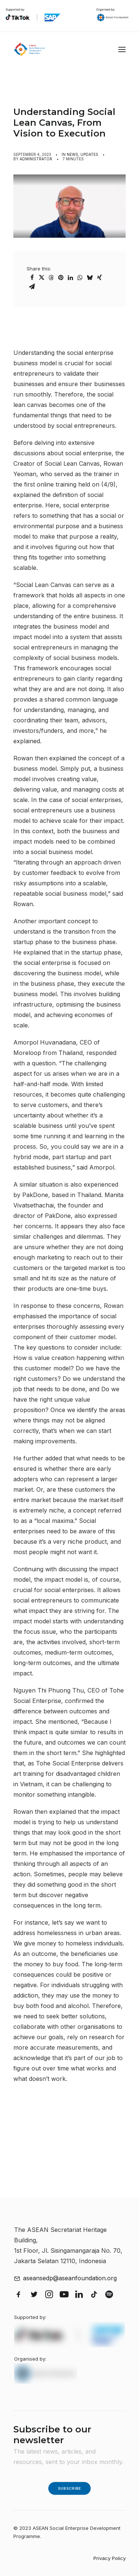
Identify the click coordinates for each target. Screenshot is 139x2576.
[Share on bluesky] (89, 277)
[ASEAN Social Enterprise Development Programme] (29, 49)
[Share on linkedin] (70, 277)
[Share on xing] (99, 277)
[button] (122, 49)
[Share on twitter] (41, 277)
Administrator (36, 159)
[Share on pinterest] (60, 277)
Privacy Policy (109, 2558)
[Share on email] (31, 286)
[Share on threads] (51, 277)
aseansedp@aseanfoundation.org (70, 2278)
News (72, 154)
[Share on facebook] (31, 277)
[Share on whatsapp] (80, 277)
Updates (89, 154)
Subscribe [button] (69, 2488)
